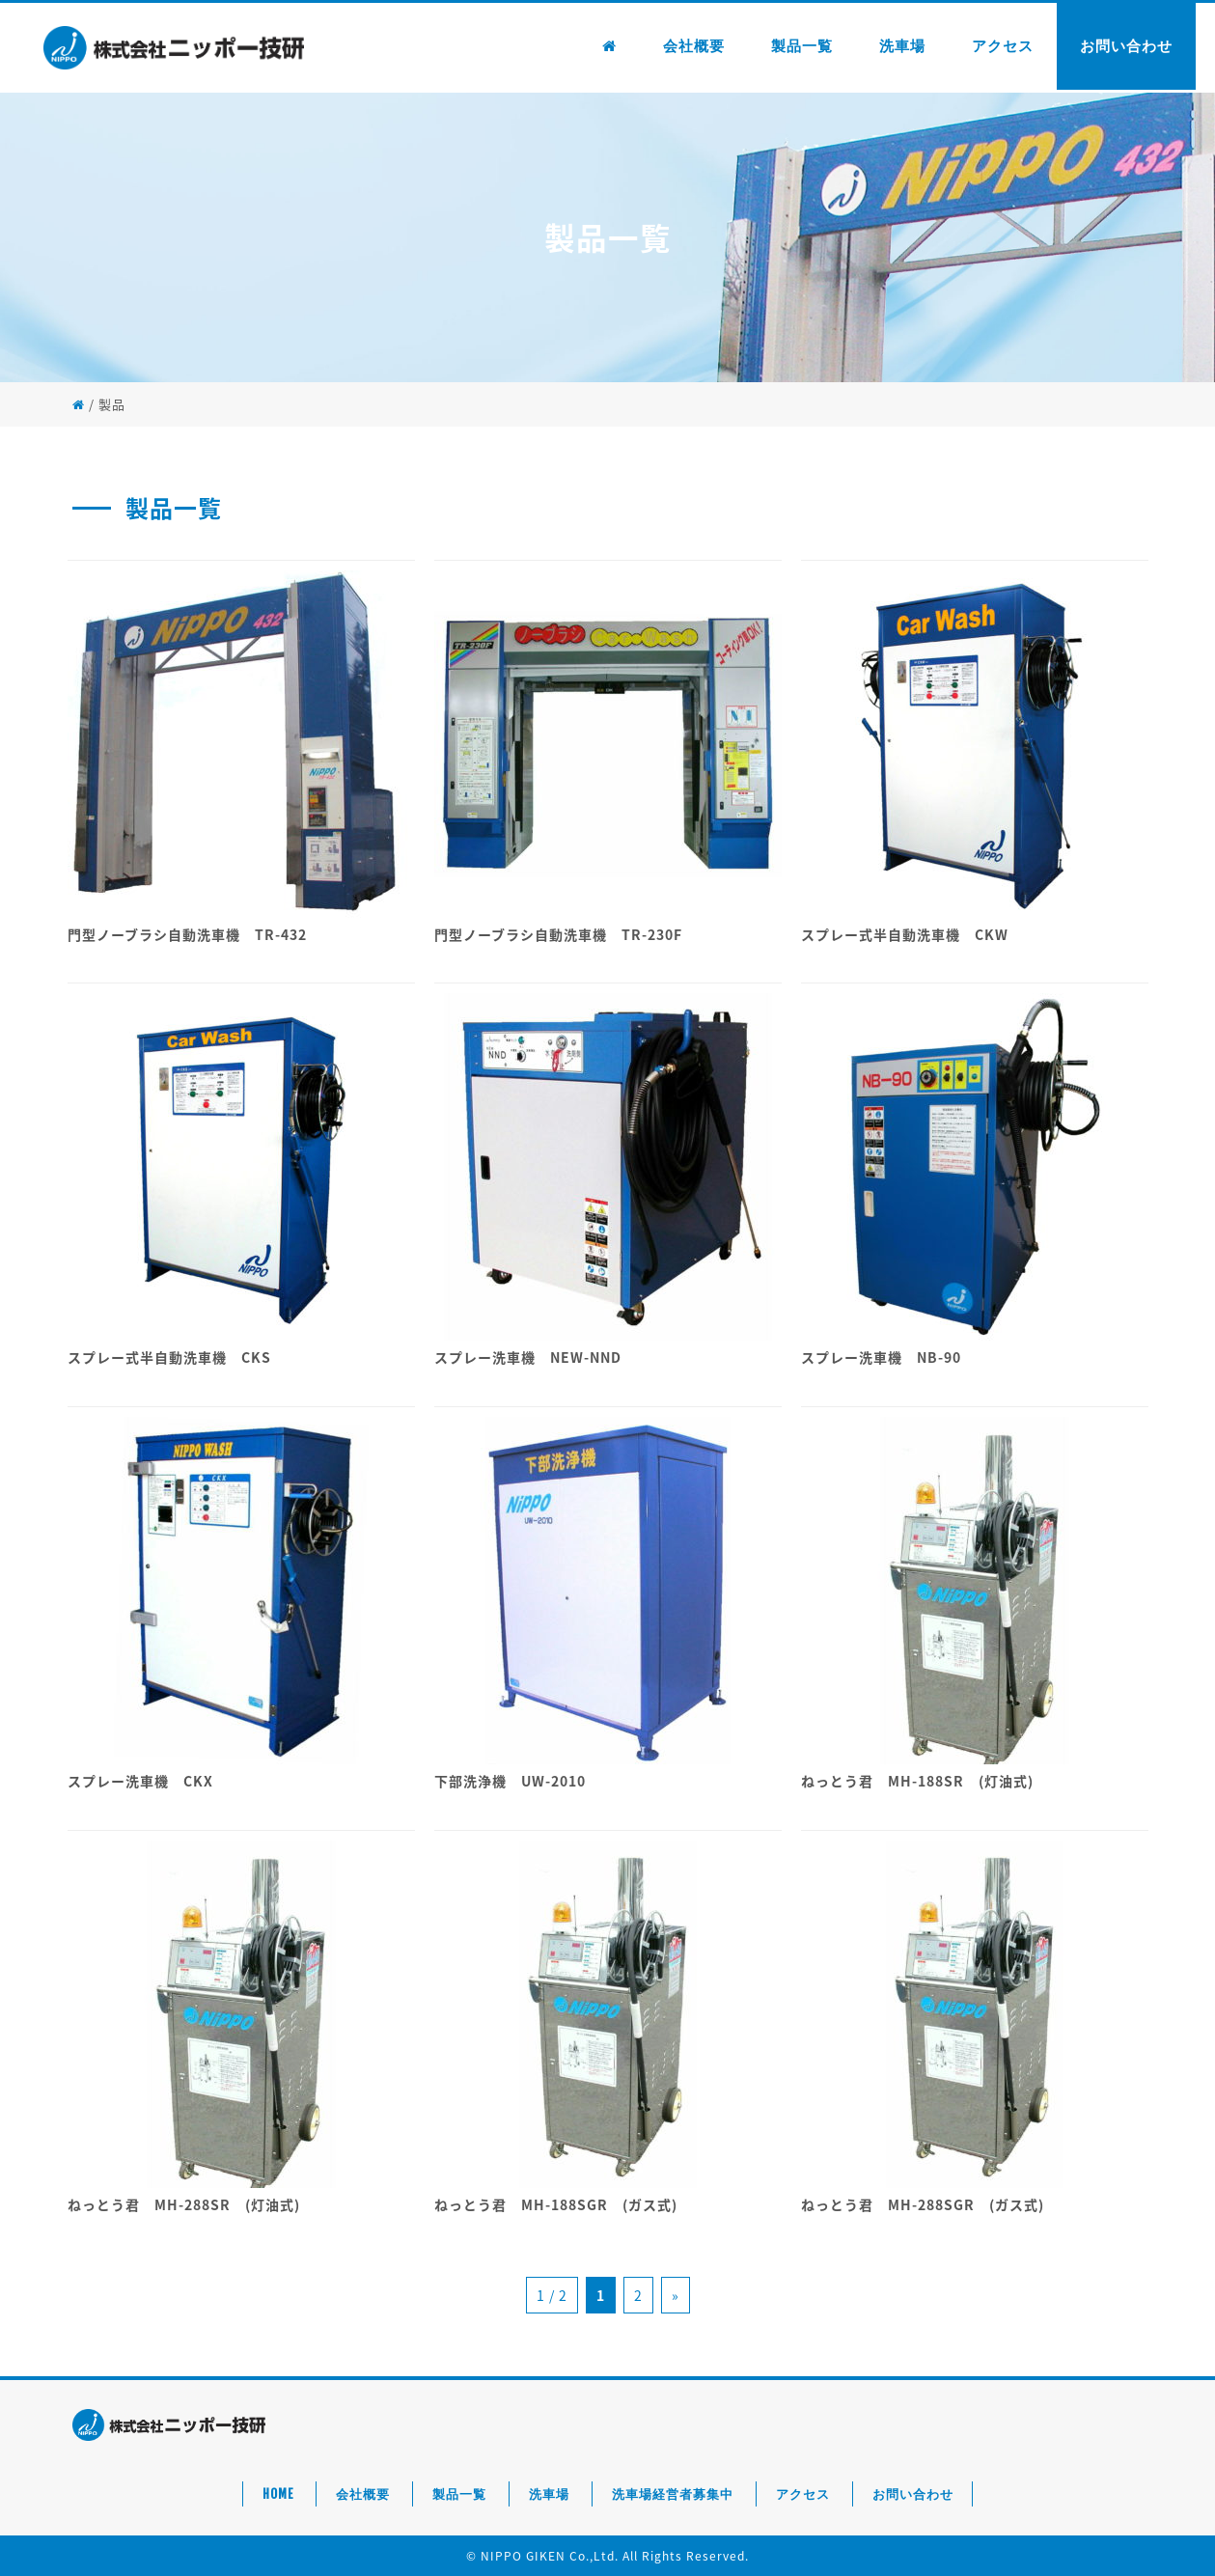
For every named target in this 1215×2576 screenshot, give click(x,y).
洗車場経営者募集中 (672, 2494)
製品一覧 (802, 46)
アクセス (1003, 46)
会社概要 (694, 46)
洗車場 (902, 46)
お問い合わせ (1126, 46)
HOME (277, 2494)
